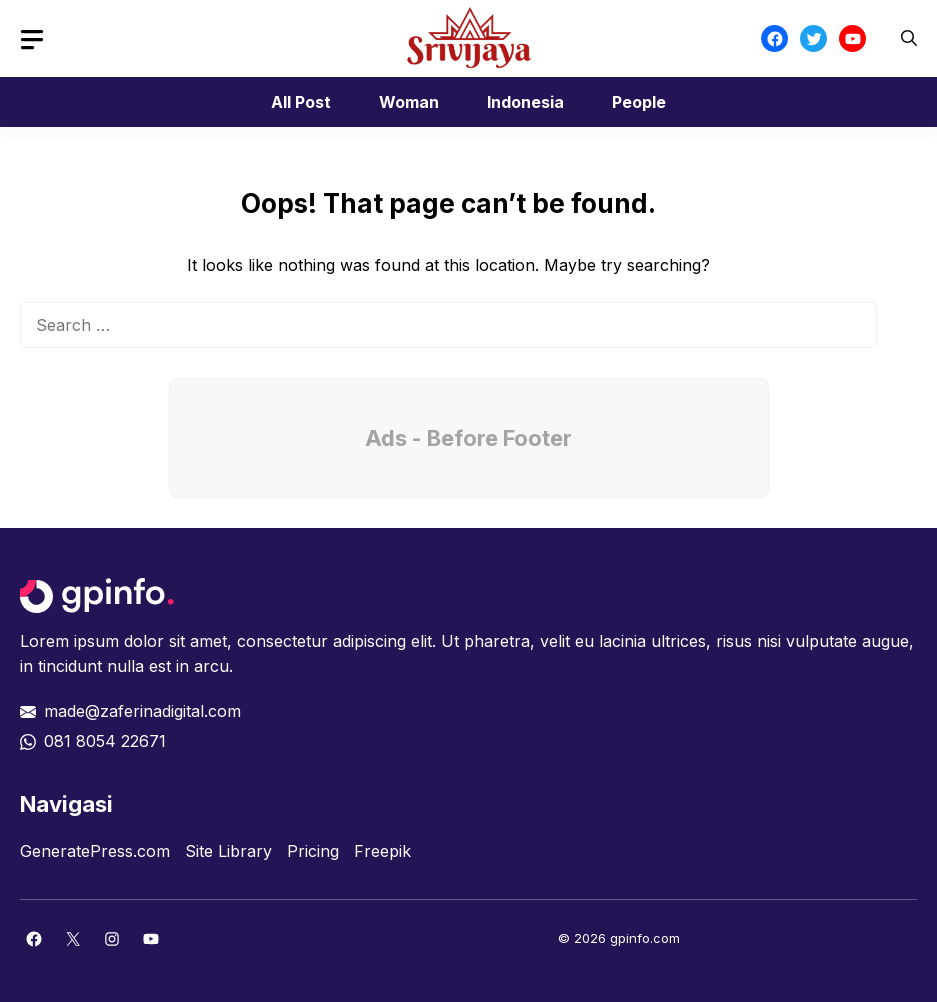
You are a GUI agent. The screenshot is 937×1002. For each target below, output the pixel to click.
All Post (301, 102)
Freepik (382, 851)
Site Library (228, 851)
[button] (909, 38)
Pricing (313, 851)
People (639, 102)
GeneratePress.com (95, 851)
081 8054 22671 (105, 741)
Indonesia (525, 102)
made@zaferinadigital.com (142, 711)
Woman (409, 102)
